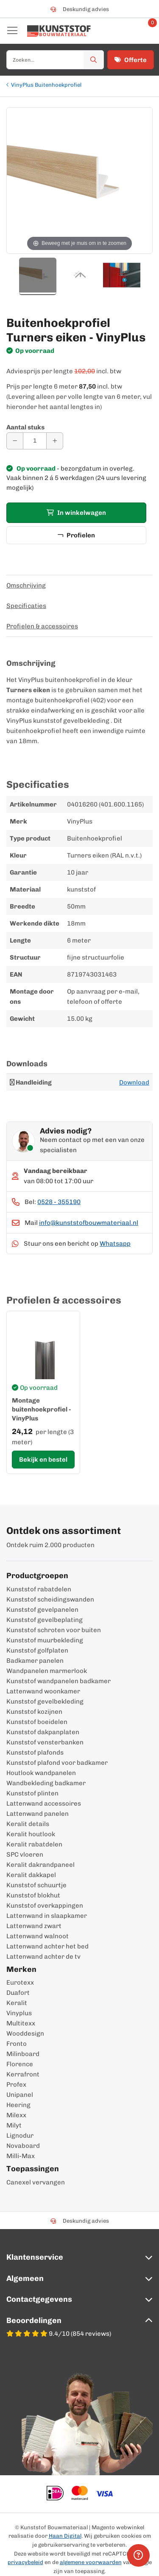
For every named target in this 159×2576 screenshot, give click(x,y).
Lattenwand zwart (33, 1926)
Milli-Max (20, 2156)
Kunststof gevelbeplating (44, 1620)
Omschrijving (26, 585)
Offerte (130, 60)
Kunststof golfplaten (37, 1650)
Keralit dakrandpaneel (40, 1865)
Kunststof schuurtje (36, 1885)
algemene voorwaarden (91, 2562)
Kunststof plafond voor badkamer (57, 1763)
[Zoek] (94, 59)
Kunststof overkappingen (44, 1905)
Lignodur (19, 2135)
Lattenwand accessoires (43, 1803)
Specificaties (26, 606)
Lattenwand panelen (37, 1814)
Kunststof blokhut (33, 1895)
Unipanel (19, 2095)
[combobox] (55, 59)
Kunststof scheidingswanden (50, 1599)
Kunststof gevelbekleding (45, 1701)
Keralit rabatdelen (34, 1844)
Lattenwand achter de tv (43, 1956)
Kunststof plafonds (35, 1752)
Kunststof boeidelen (36, 1722)
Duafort (18, 1993)
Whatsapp (115, 1243)
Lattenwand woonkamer (43, 1691)
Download (134, 1082)
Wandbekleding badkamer (46, 1783)
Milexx (16, 2115)
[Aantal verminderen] (14, 440)
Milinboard (22, 2054)
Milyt (14, 2125)
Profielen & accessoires (42, 626)
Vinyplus (19, 2013)
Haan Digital (65, 2536)
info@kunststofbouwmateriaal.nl (88, 1223)
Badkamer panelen (35, 1660)
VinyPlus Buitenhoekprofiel (46, 85)
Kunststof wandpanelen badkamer (58, 1681)
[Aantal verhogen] (54, 440)
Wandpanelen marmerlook (46, 1671)
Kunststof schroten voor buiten (53, 1630)
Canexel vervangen (35, 2182)
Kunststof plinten (32, 1793)
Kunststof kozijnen (34, 1711)
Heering (18, 2105)
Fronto (16, 2044)
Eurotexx (20, 1982)
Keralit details (27, 1824)
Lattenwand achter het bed (47, 1946)
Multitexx (20, 2023)
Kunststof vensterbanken (45, 1742)
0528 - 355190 (59, 1202)
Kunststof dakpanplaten (42, 1732)
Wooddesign (25, 2033)
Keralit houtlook (30, 1834)
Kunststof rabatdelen (38, 1589)
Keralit (16, 2003)
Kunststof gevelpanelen (42, 1609)
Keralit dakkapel (31, 1875)
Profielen (76, 535)
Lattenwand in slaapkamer (46, 1916)
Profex (16, 2084)
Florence (19, 2064)
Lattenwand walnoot (37, 1936)
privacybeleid (25, 2562)
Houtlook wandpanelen (41, 1773)
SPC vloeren (24, 1854)
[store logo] (59, 31)
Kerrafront (22, 2074)
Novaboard (23, 2146)
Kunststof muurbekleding (44, 1640)
